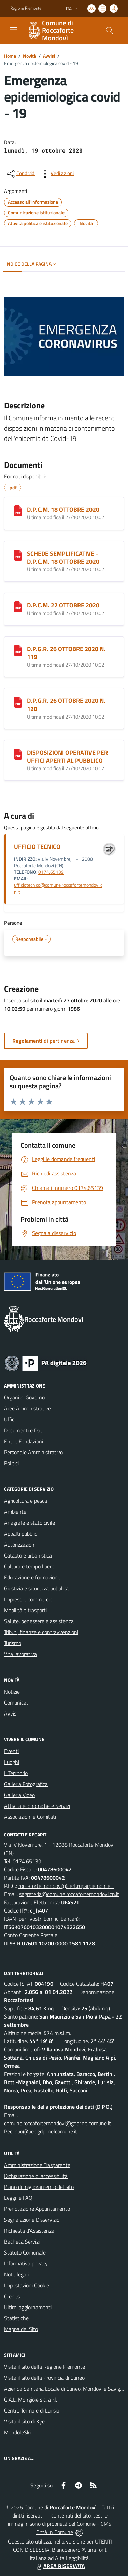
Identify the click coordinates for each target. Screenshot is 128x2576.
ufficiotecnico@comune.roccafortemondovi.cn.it (58, 888)
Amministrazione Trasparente (37, 2165)
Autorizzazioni (19, 1544)
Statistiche (16, 2318)
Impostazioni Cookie (26, 2285)
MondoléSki (17, 2432)
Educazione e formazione (32, 1577)
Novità (29, 56)
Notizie (12, 1691)
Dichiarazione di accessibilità (36, 2176)
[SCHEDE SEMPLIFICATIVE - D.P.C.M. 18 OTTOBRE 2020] (18, 555)
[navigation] (14, 30)
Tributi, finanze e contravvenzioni (41, 1632)
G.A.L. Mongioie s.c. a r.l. (30, 2399)
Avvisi (49, 56)
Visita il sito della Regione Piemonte (44, 2367)
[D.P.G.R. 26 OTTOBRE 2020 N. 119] (18, 650)
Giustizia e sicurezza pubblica (36, 1588)
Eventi (11, 1751)
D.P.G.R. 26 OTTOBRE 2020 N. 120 (66, 704)
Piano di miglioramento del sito (39, 2187)
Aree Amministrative (27, 1408)
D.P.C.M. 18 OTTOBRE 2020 (63, 509)
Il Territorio (16, 1773)
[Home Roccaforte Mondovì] (61, 30)
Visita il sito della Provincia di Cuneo (44, 2378)
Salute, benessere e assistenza (39, 1621)
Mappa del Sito (21, 2329)
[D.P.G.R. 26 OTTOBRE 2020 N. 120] (18, 702)
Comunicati (16, 1702)
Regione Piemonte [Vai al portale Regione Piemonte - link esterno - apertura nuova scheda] (25, 8)
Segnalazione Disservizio (31, 2220)
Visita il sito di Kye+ (26, 2421)
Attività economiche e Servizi (37, 1806)
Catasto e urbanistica (28, 1555)
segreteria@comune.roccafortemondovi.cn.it (69, 1894)
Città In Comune (54, 2532)
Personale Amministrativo (33, 1452)
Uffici (9, 1419)
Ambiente (15, 1512)
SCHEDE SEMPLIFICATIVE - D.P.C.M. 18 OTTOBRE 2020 (63, 557)
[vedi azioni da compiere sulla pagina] (56, 173)
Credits (12, 2296)
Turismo (12, 1643)
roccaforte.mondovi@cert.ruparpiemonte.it (66, 1886)
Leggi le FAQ (18, 2198)
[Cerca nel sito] (109, 30)
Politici (11, 1463)
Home (10, 56)
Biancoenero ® (68, 2550)
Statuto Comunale (25, 2252)
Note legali (16, 2274)
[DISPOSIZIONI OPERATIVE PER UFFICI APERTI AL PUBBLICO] (18, 754)
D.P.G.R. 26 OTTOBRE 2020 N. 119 (66, 652)
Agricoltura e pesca (25, 1501)
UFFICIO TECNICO (37, 846)
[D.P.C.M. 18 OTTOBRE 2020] (18, 510)
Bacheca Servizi (22, 2241)
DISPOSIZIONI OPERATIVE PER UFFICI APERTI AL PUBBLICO (67, 756)
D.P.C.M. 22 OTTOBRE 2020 (63, 605)
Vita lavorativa (20, 1654)
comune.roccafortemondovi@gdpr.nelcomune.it (57, 2123)
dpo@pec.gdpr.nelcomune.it (46, 2131)
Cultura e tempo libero (29, 1566)
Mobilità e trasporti (25, 1610)
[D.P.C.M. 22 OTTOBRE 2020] (18, 606)
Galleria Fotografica (26, 1784)
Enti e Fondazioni (23, 1441)
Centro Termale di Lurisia (31, 2410)
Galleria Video (19, 1795)
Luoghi (11, 1762)
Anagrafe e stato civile (29, 1523)
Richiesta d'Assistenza (29, 2230)
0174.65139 (51, 872)
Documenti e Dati (23, 1430)
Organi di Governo (24, 1397)
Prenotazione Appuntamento (37, 2209)
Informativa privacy (26, 2263)
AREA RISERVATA (60, 2566)
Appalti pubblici (21, 1533)
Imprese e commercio (28, 1599)
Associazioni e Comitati (30, 1817)
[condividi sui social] (20, 173)
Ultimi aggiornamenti (28, 2307)
